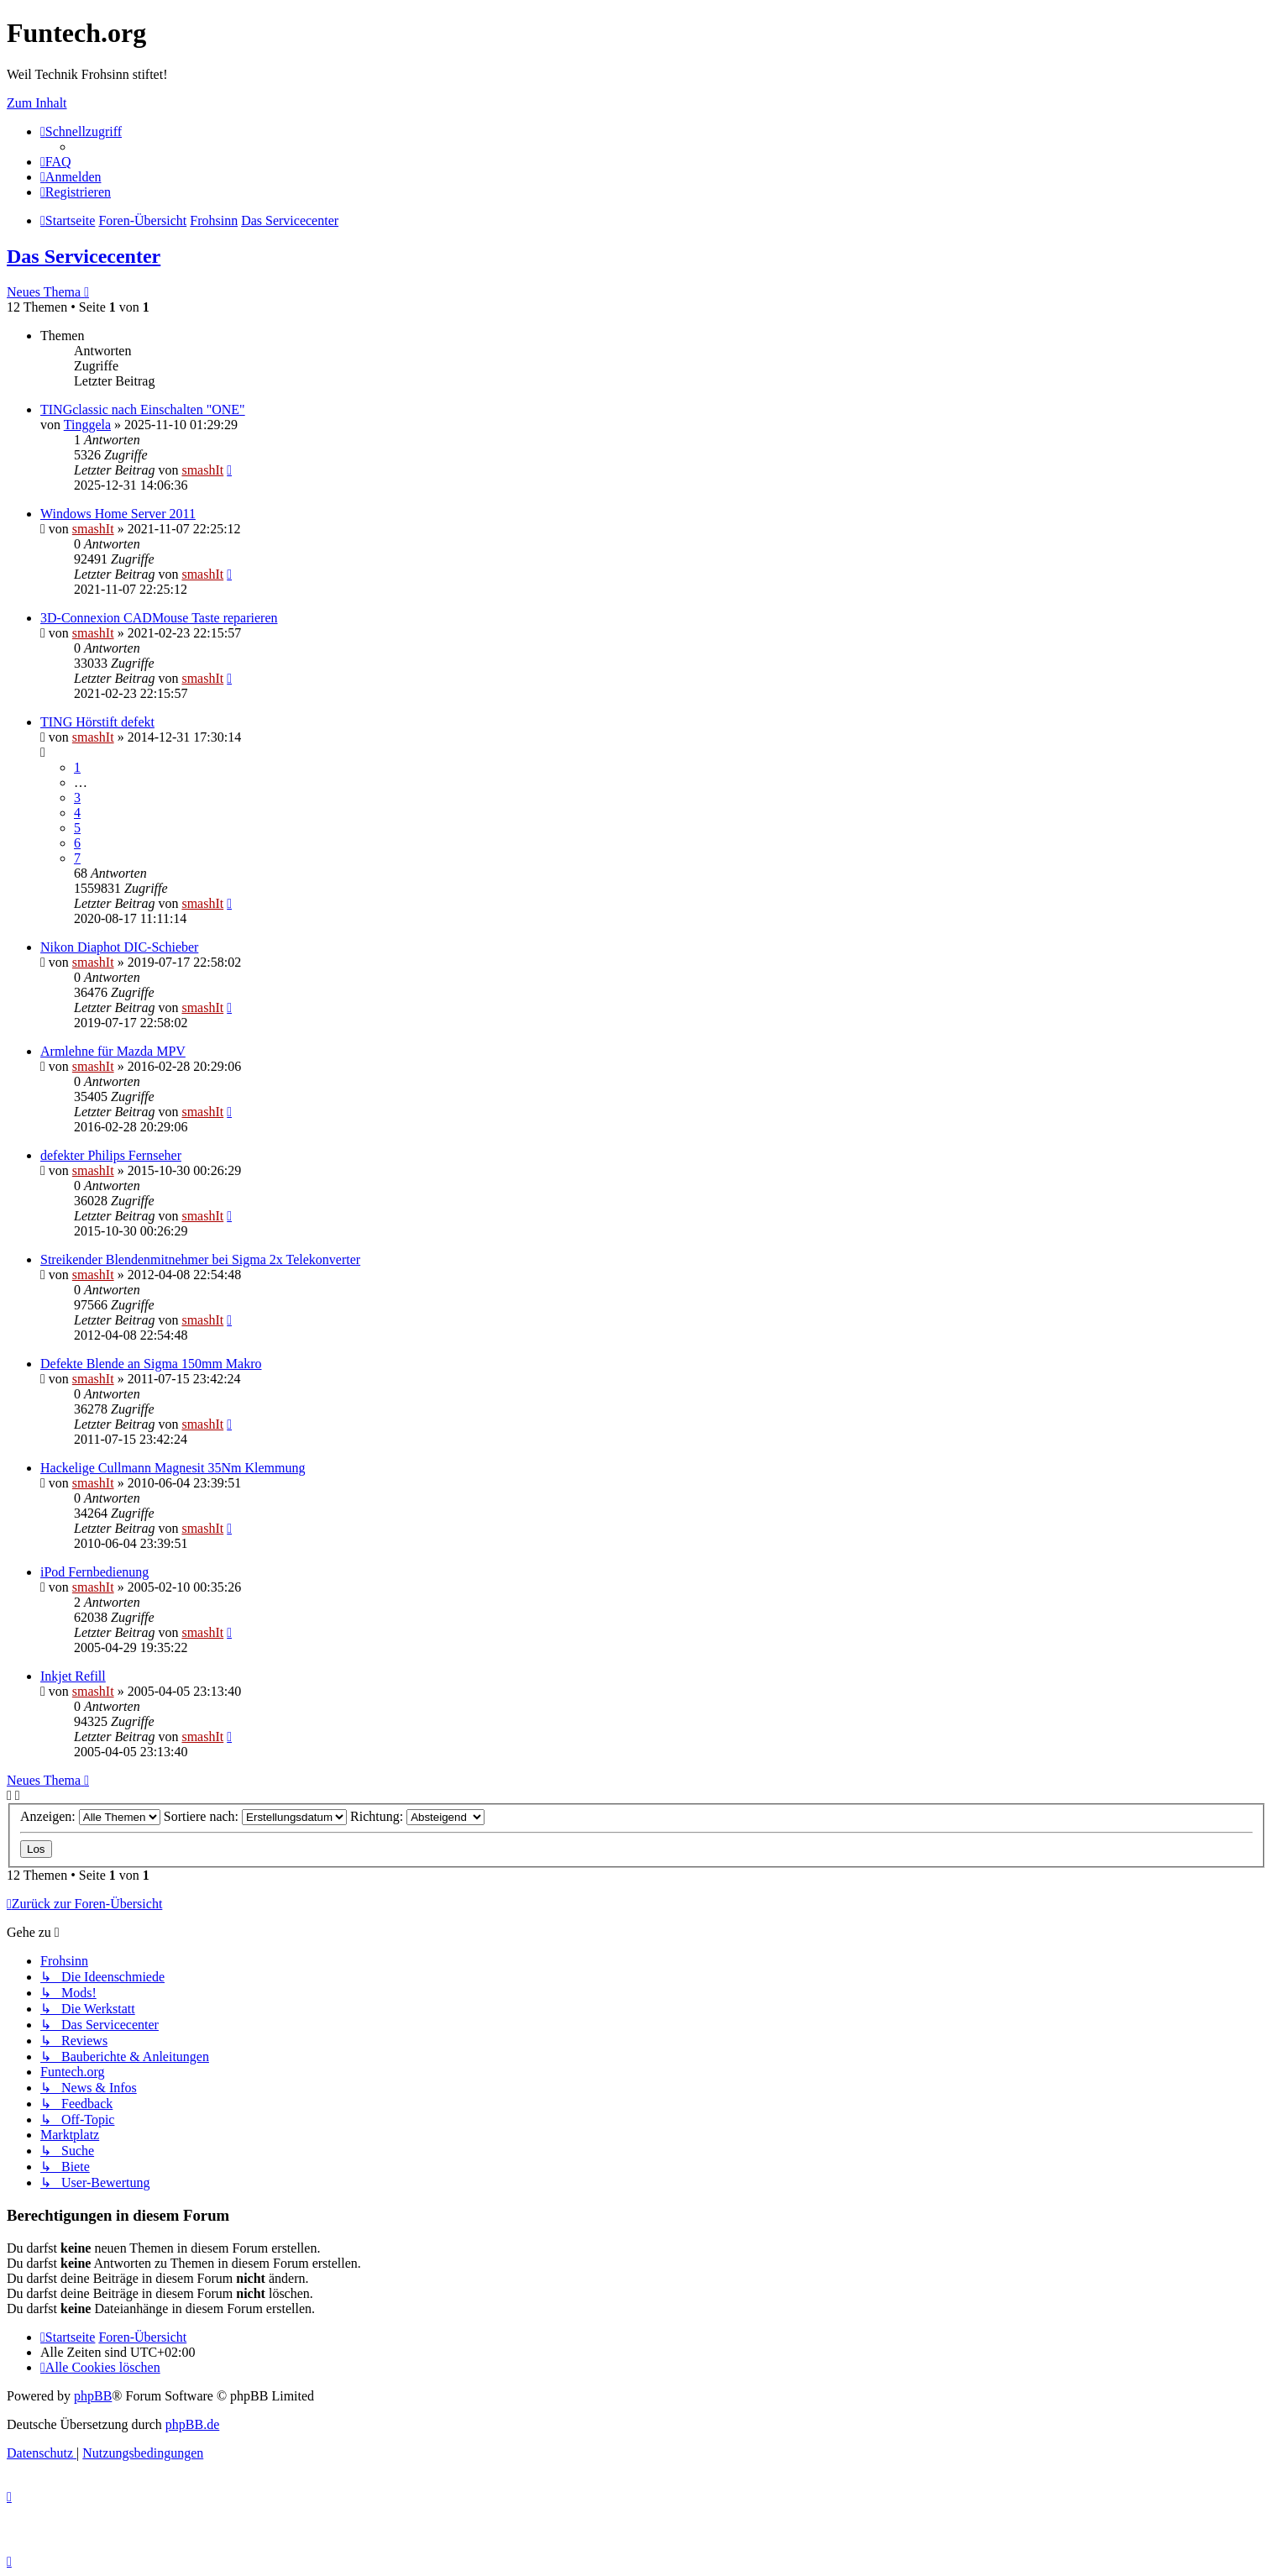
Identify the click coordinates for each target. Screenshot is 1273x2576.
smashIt (202, 470)
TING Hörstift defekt (97, 722)
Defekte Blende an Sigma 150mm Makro (151, 1363)
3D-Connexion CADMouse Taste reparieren (159, 618)
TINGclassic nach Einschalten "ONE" (142, 409)
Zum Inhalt (37, 103)
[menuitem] (55, 162)
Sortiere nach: (255, 1816)
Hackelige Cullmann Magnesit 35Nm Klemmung (173, 1468)
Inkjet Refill (73, 1676)
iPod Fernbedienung (94, 1572)
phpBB (93, 2396)
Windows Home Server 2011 (118, 513)
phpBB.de (192, 2424)
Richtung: (417, 1816)
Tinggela (87, 424)
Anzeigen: (90, 1816)
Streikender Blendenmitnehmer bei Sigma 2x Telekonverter (200, 1259)
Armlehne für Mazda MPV (113, 1051)
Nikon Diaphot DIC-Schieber (119, 947)
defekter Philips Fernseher (110, 1155)
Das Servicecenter (83, 256)
